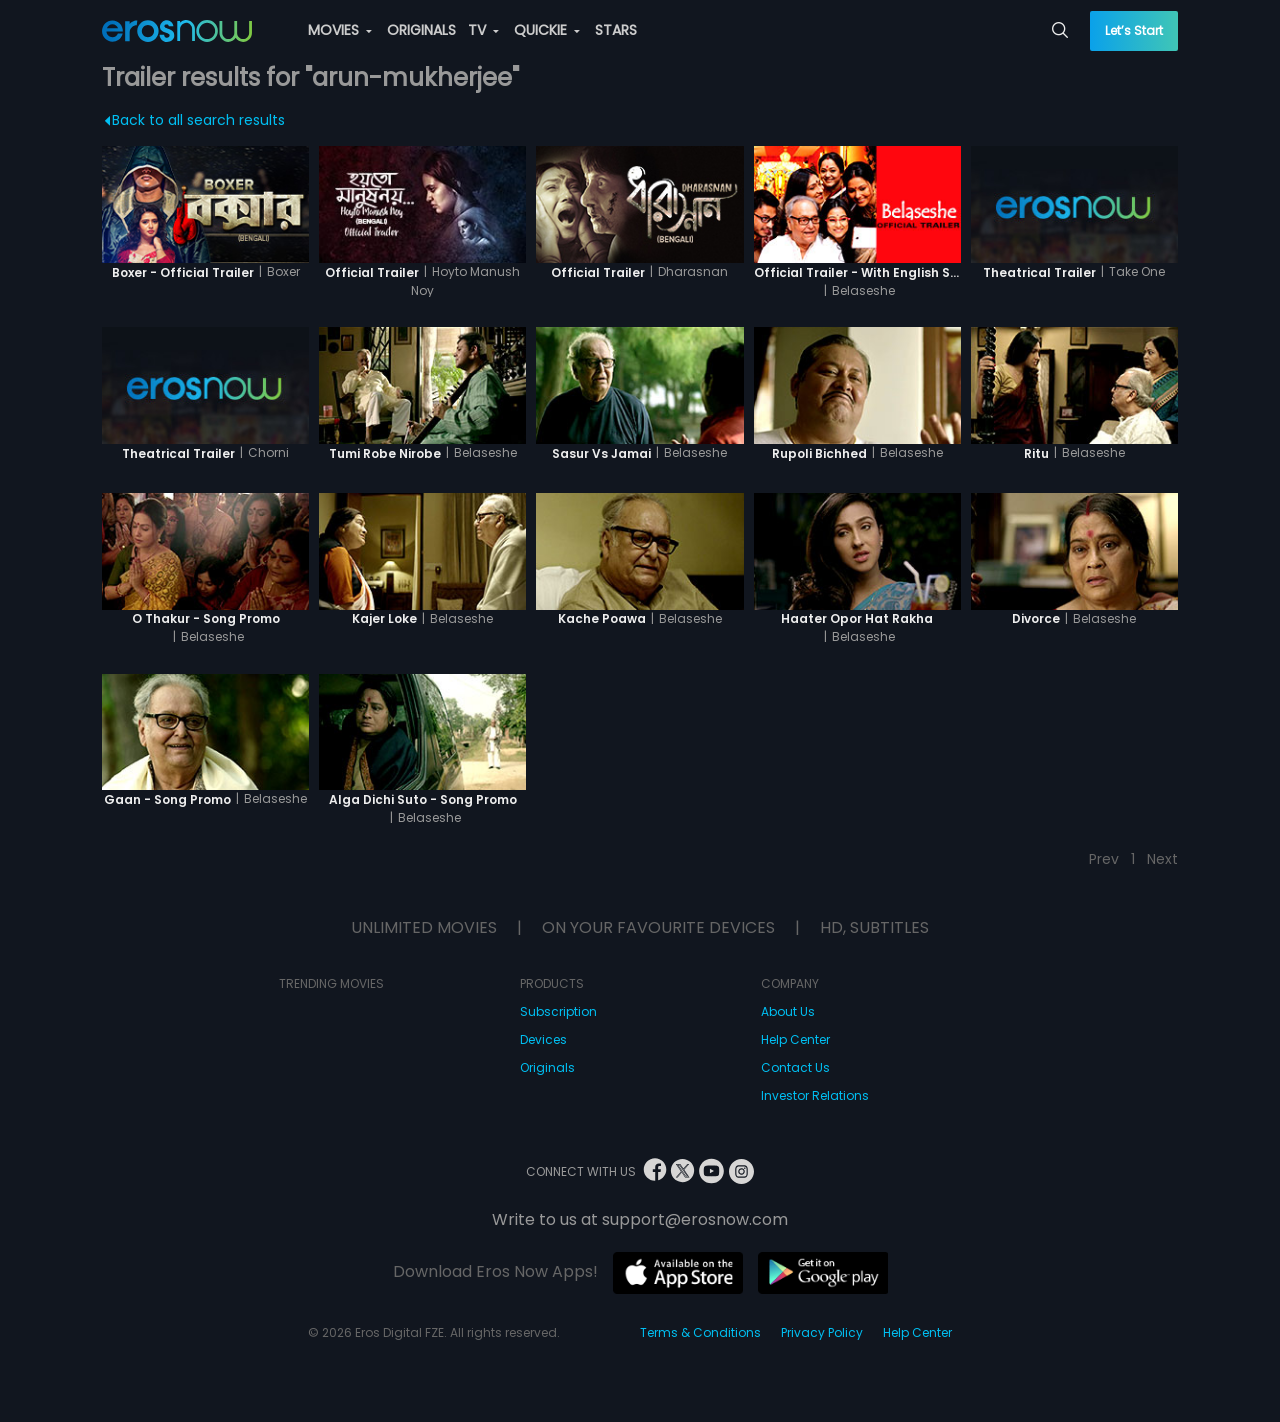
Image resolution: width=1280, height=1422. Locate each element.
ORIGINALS (421, 30)
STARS (616, 30)
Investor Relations (815, 1095)
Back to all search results (195, 120)
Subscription (558, 1011)
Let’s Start (1134, 30)
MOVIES (340, 30)
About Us (788, 1011)
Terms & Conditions (700, 1332)
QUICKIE (547, 30)
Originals (547, 1067)
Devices (543, 1039)
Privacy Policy (822, 1332)
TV (483, 30)
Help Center (795, 1039)
